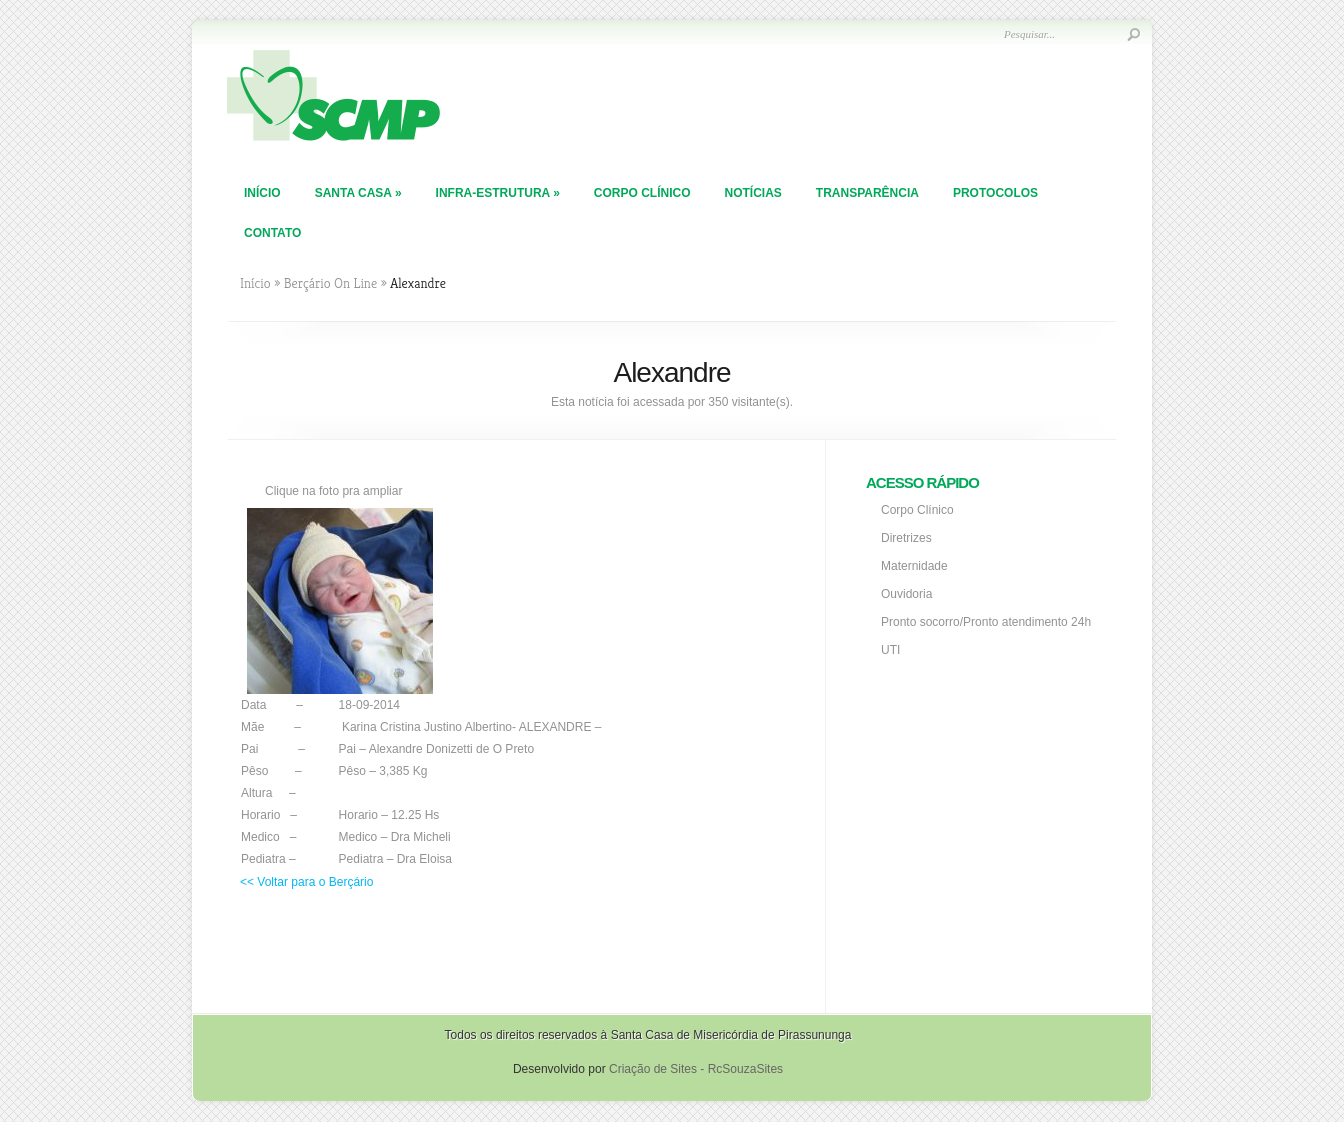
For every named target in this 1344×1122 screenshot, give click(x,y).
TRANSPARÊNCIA (867, 193)
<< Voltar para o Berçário (306, 882)
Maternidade (914, 566)
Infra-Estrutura (498, 193)
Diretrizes (906, 538)
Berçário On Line (330, 283)
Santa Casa (358, 193)
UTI (890, 650)
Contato (272, 233)
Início (262, 193)
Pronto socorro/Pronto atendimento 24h (986, 622)
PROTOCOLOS (995, 193)
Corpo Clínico (642, 193)
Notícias (752, 193)
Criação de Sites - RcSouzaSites (696, 1069)
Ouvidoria (906, 594)
